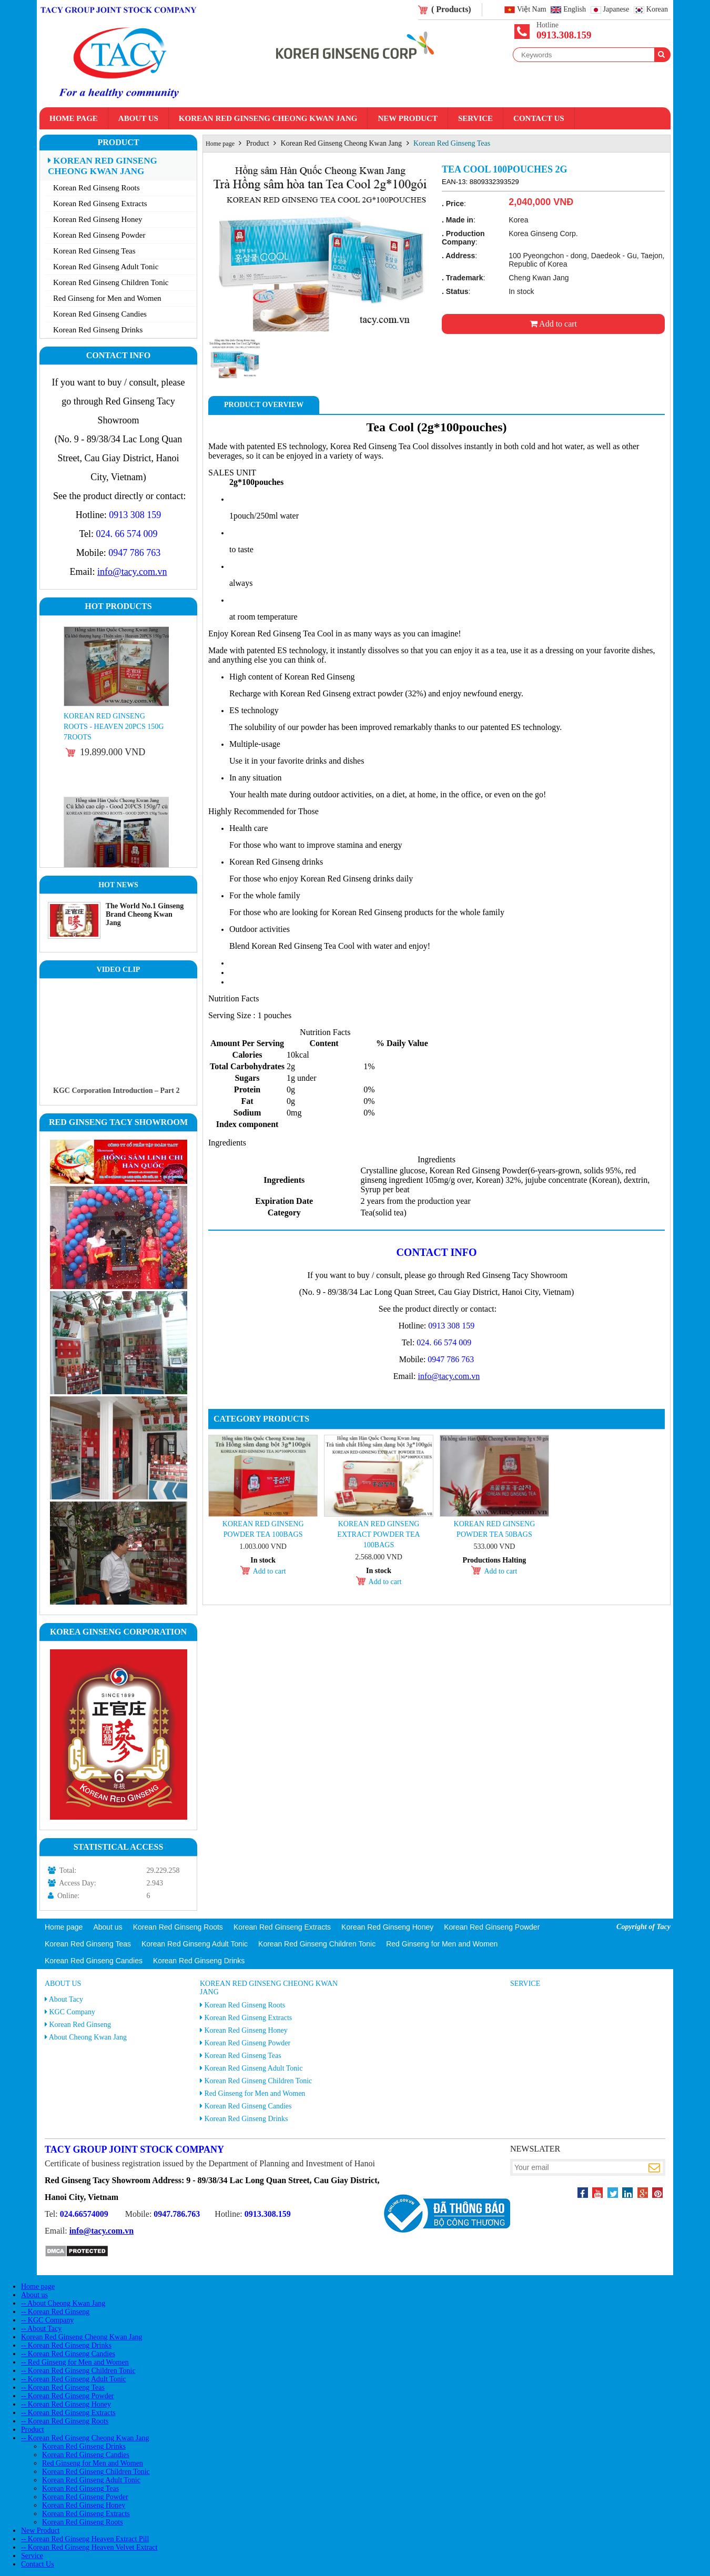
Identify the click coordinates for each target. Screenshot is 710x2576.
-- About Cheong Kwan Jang (63, 2303)
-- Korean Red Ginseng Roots (64, 2421)
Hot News (118, 885)
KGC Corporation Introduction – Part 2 (116, 1090)
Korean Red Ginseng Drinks (98, 330)
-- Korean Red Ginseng (55, 2312)
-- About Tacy (41, 2328)
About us (138, 118)
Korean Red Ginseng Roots (96, 188)
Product (118, 142)
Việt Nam (531, 9)
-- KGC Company (47, 2320)
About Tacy (66, 1999)
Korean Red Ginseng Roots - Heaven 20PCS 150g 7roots (114, 726)
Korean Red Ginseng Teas (94, 251)
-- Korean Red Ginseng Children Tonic (78, 2371)
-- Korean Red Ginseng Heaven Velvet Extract (89, 2547)
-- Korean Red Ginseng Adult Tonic (73, 2379)
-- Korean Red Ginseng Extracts (68, 2413)
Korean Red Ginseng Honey (98, 219)
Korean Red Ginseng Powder (99, 235)
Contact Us (538, 118)
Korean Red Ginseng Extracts (100, 203)
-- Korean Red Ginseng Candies (68, 2354)
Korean (657, 9)
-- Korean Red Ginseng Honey (66, 2404)
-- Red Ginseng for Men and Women (75, 2362)
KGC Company (72, 2012)
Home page (73, 118)
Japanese (616, 9)
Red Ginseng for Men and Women (107, 298)
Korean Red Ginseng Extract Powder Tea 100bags (378, 1534)
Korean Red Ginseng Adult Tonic (105, 266)
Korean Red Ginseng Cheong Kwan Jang (268, 118)
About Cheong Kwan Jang (88, 2037)
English (574, 9)
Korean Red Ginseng (80, 2025)
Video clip (118, 969)
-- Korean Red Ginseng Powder (67, 2396)
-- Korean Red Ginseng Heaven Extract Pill (85, 2539)
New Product (407, 118)
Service (475, 118)
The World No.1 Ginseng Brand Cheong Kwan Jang (145, 914)
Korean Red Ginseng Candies (100, 314)
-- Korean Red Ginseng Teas (63, 2387)
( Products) (451, 9)
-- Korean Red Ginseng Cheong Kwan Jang (85, 2438)
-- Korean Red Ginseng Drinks (66, 2345)
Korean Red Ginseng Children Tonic (110, 282)
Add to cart (553, 323)
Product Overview (263, 405)
